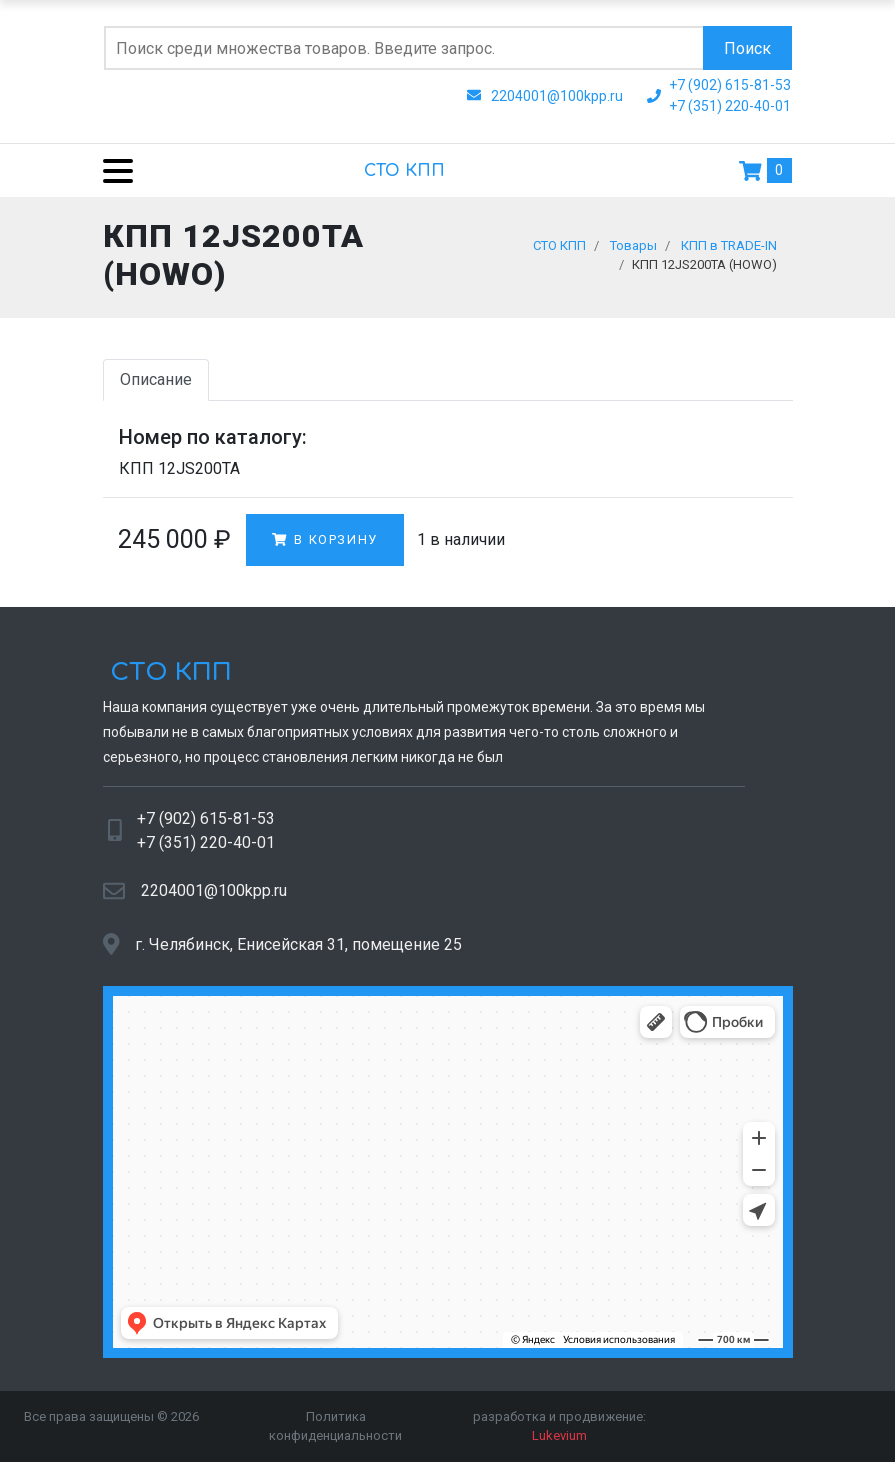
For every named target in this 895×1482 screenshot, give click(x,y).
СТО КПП (404, 171)
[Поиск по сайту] (403, 48)
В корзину (325, 548)
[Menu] (110, 170)
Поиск (747, 48)
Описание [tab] (156, 388)
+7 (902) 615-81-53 (206, 827)
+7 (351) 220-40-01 (206, 851)
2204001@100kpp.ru (214, 899)
